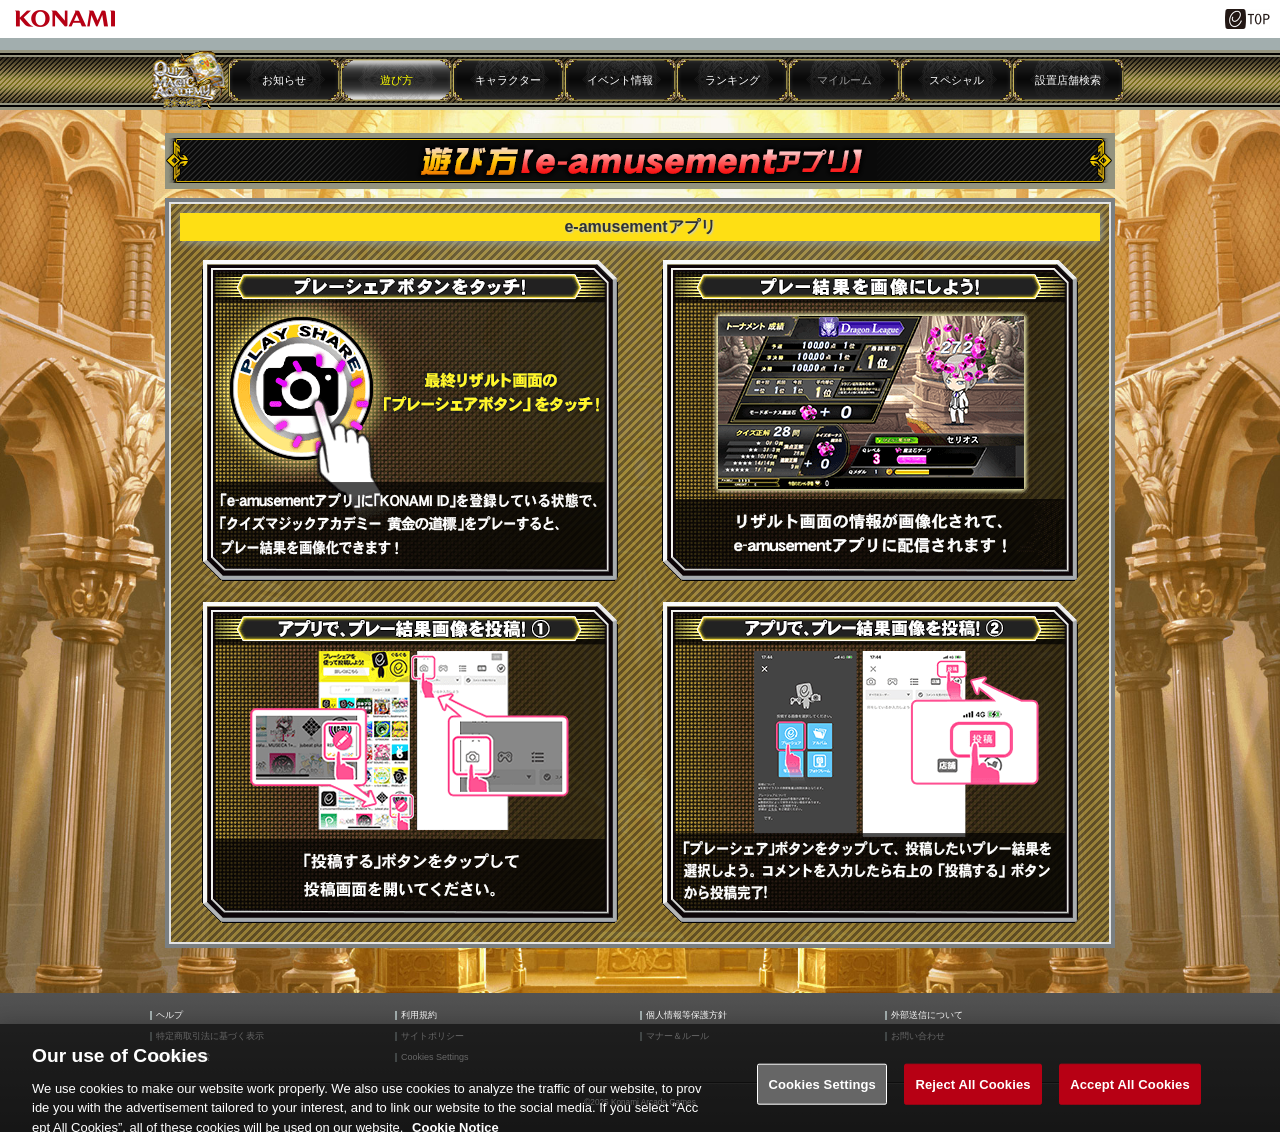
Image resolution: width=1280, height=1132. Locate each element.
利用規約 (419, 1015)
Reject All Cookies (972, 1096)
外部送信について (927, 1015)
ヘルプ (169, 1015)
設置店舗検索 (1068, 80)
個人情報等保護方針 (686, 1015)
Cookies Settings (822, 1096)
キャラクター (508, 80)
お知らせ (284, 80)
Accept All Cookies (1130, 1096)
